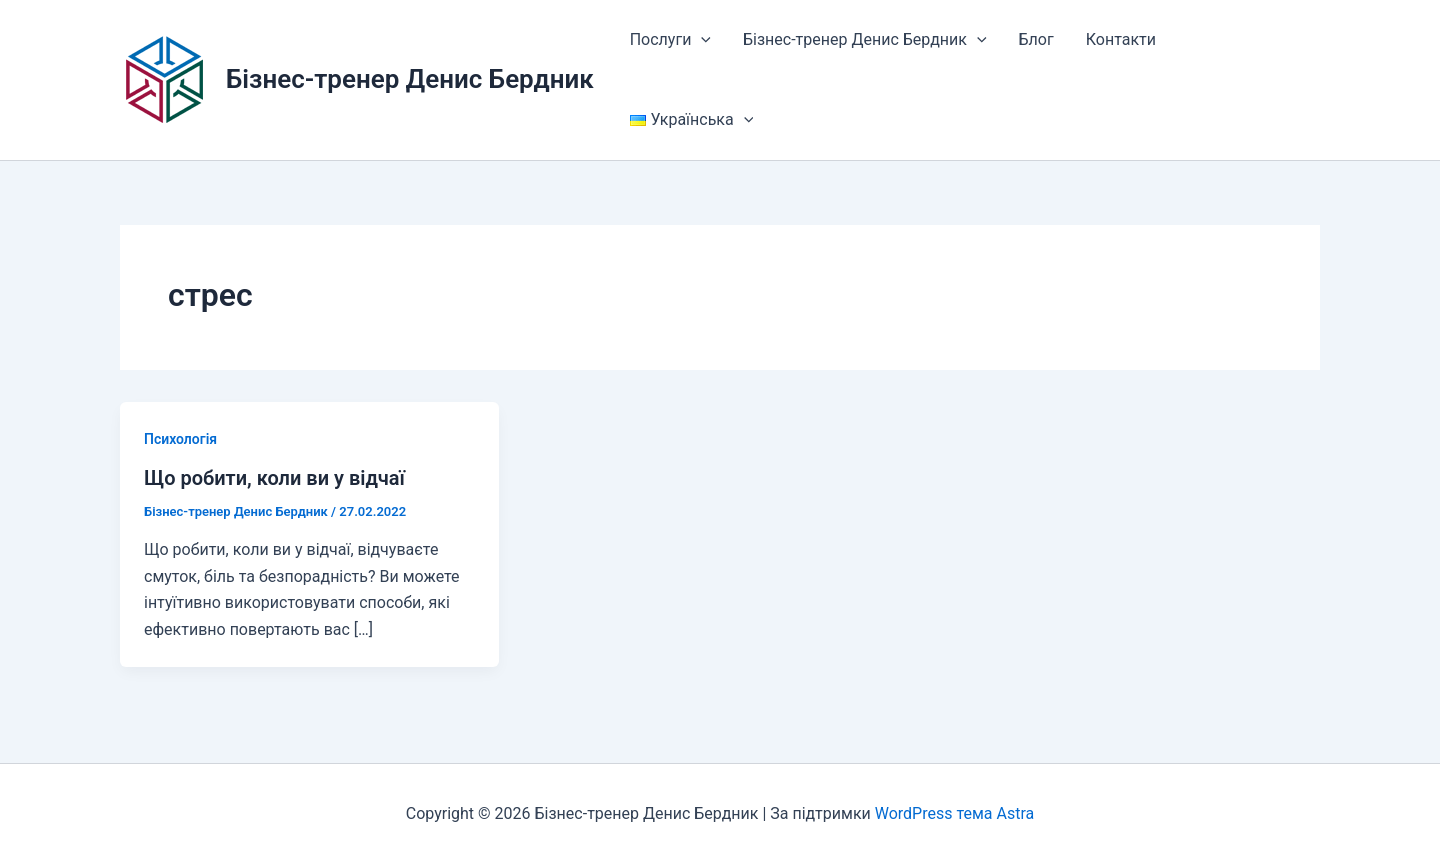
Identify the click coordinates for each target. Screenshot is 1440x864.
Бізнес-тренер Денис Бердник (410, 79)
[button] (701, 40)
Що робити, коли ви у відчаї (274, 478)
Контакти (1121, 39)
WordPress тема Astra (955, 813)
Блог (1036, 39)
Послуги (670, 40)
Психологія (180, 439)
